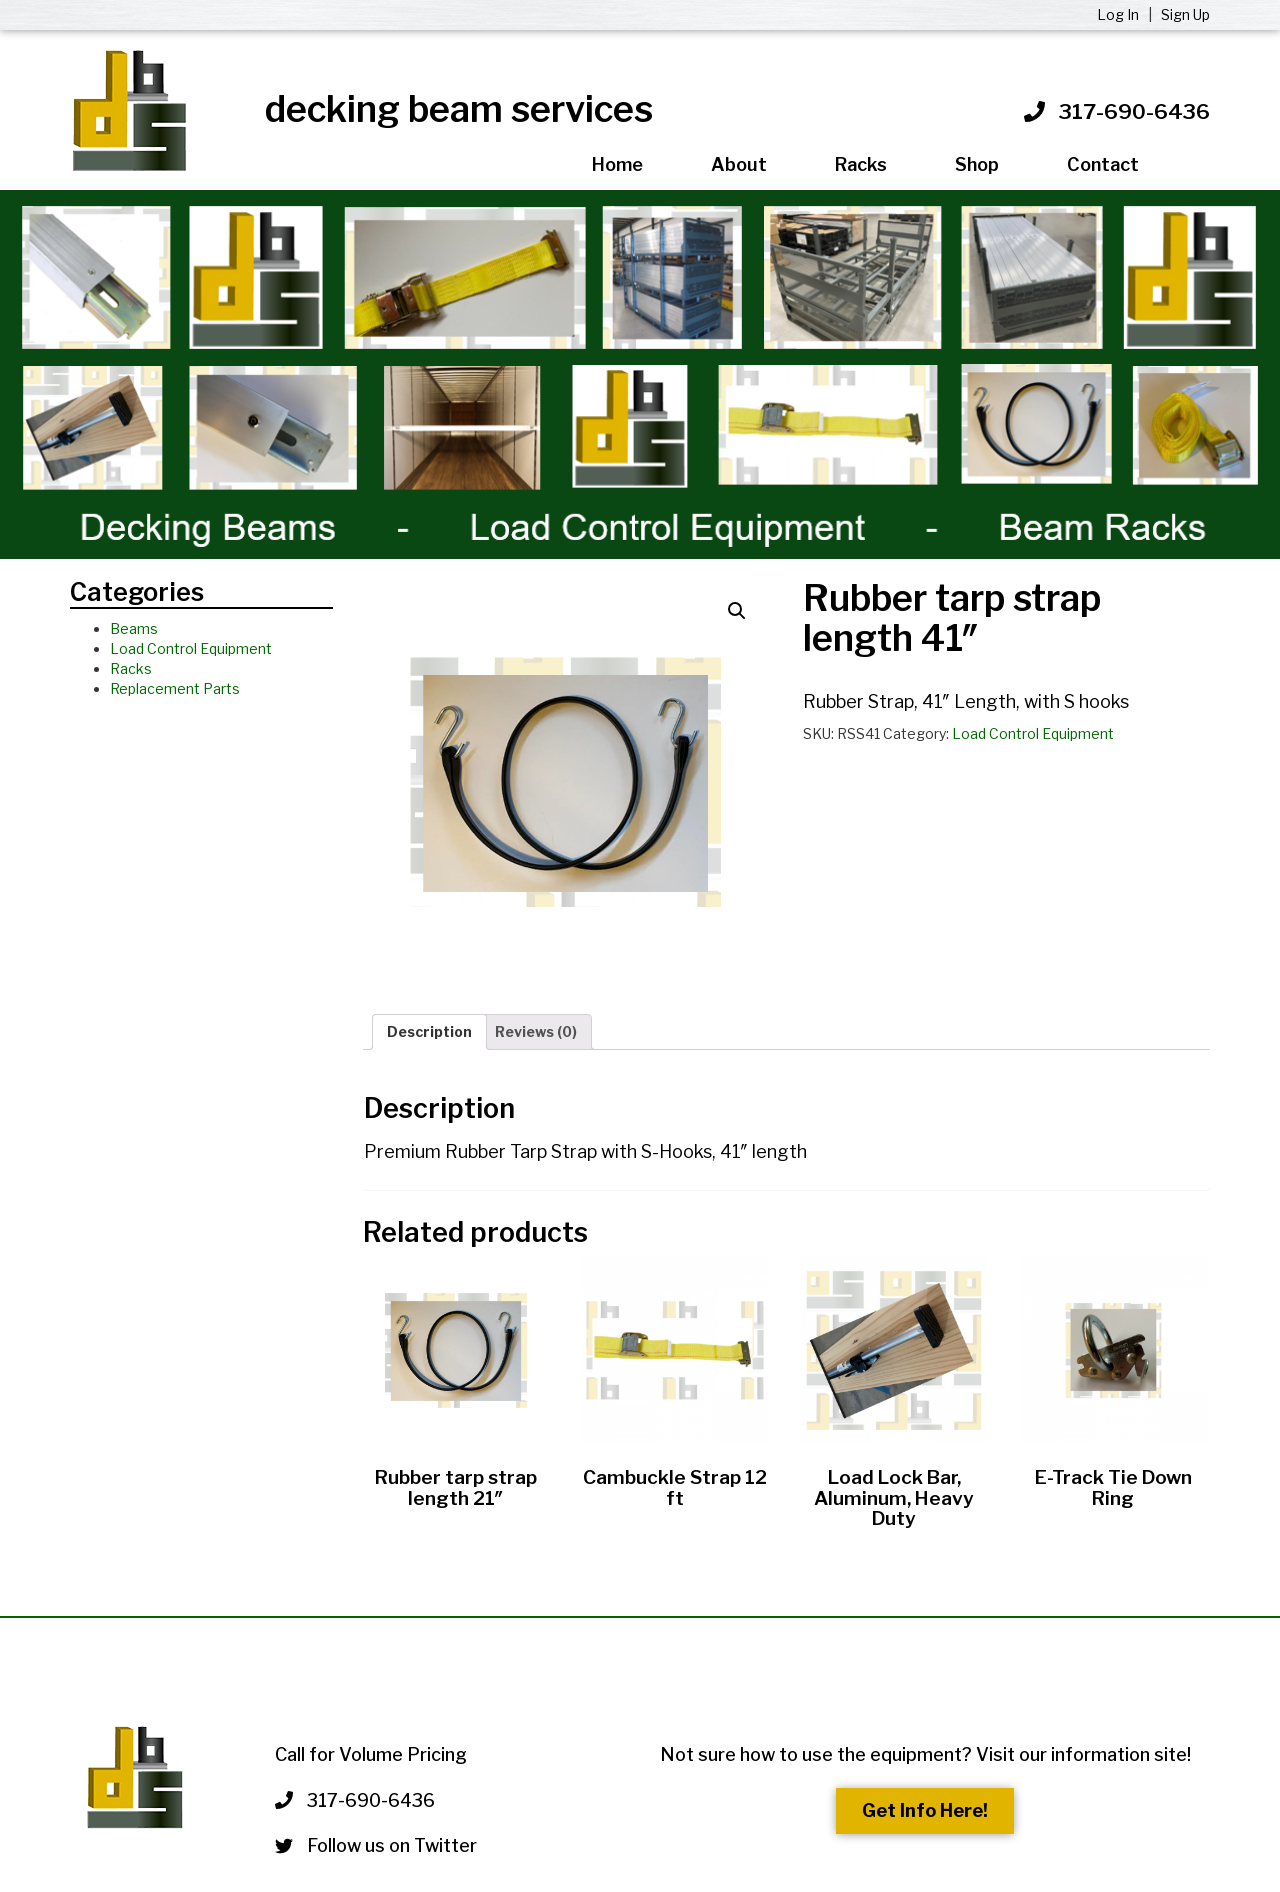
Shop (977, 164)
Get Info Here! (925, 1810)
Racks (861, 164)
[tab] (429, 1032)
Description (429, 1031)
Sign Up (1185, 14)
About (739, 164)
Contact (1103, 164)
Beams (134, 628)
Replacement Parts (175, 688)
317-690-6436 (1134, 111)
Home (617, 164)
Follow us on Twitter (376, 1845)
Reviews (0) (536, 1031)
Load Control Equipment (191, 648)
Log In (1119, 14)
